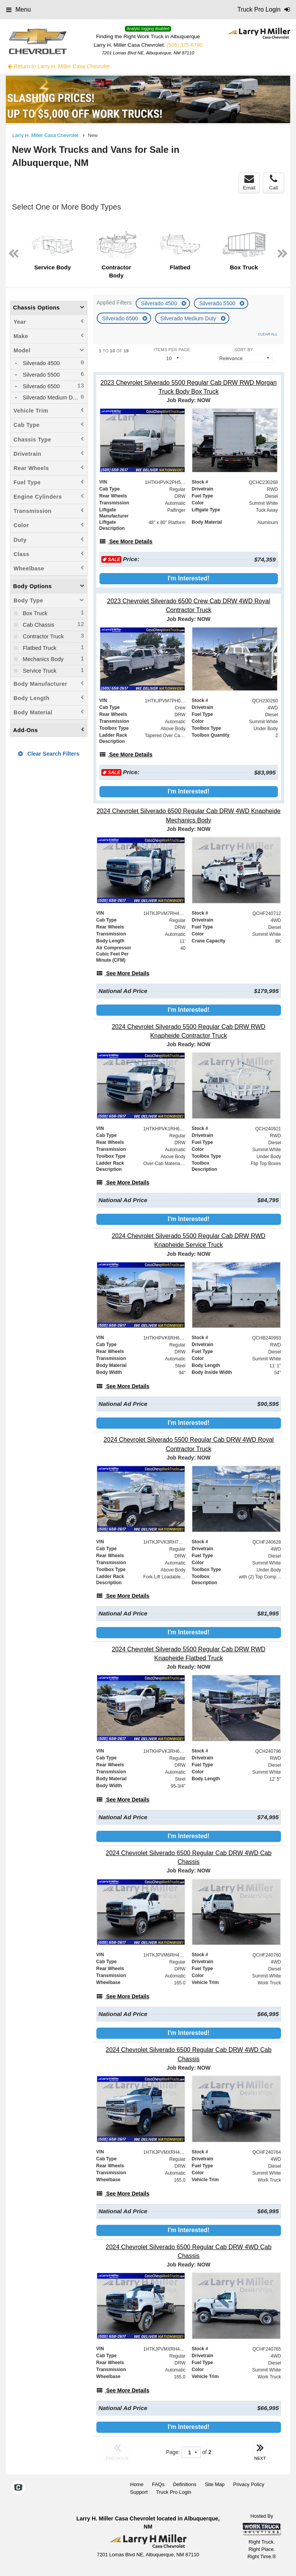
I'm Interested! (189, 578)
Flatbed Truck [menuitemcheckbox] (38, 648)
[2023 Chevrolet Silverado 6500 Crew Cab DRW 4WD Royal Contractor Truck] (188, 605)
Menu (18, 9)
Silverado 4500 (159, 303)
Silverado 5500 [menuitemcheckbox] (40, 375)
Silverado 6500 (121, 318)
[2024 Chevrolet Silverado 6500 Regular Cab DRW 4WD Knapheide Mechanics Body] (188, 815)
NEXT (260, 2451)
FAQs (158, 2484)
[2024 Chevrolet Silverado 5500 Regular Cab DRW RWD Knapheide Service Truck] (188, 1240)
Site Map (214, 2484)
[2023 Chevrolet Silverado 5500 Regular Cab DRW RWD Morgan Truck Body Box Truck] (188, 387)
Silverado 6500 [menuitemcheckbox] (40, 386)
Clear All (268, 334)
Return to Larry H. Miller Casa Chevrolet (59, 66)
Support (139, 2492)
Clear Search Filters (48, 754)
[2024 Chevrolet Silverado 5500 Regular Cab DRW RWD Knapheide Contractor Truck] (188, 1031)
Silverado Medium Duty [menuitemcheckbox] (50, 397)
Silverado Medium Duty (189, 318)
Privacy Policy (248, 2484)
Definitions (185, 2484)
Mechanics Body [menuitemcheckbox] (42, 659)
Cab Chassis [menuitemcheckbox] (37, 625)
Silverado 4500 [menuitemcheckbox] (40, 363)
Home (137, 2484)
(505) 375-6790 (184, 45)
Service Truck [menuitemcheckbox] (38, 671)
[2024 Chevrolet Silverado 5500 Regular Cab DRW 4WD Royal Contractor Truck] (188, 1444)
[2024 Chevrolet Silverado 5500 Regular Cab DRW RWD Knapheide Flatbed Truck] (188, 1654)
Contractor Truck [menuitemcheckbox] (42, 636)
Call (273, 182)
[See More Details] (126, 541)
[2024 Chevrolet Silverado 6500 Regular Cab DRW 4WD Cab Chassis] (188, 1857)
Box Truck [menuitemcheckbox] (34, 613)
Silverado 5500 (218, 303)
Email (249, 182)
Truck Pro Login (173, 2492)
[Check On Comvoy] (18, 2488)
